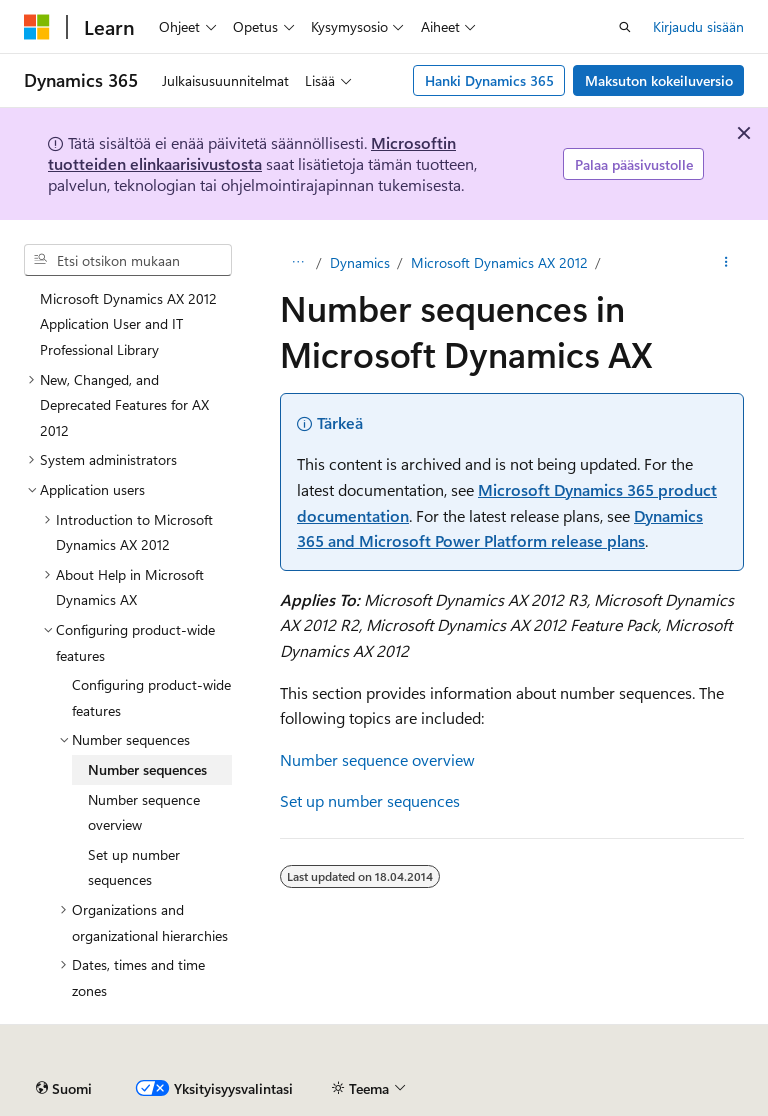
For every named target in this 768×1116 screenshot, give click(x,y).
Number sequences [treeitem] (147, 769)
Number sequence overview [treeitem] (144, 812)
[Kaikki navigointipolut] (297, 263)
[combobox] (128, 260)
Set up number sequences (370, 800)
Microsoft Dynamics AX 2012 (499, 262)
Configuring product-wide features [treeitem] (151, 697)
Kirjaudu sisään (698, 26)
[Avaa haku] (625, 27)
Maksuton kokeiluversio (659, 80)
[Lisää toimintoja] (726, 263)
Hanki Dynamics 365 (489, 80)
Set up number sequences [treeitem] (134, 867)
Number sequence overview (377, 759)
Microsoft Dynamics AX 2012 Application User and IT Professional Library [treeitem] (128, 324)
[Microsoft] (37, 27)
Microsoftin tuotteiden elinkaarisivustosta (252, 153)
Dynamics (360, 262)
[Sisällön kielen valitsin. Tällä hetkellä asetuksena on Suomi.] (64, 1089)
